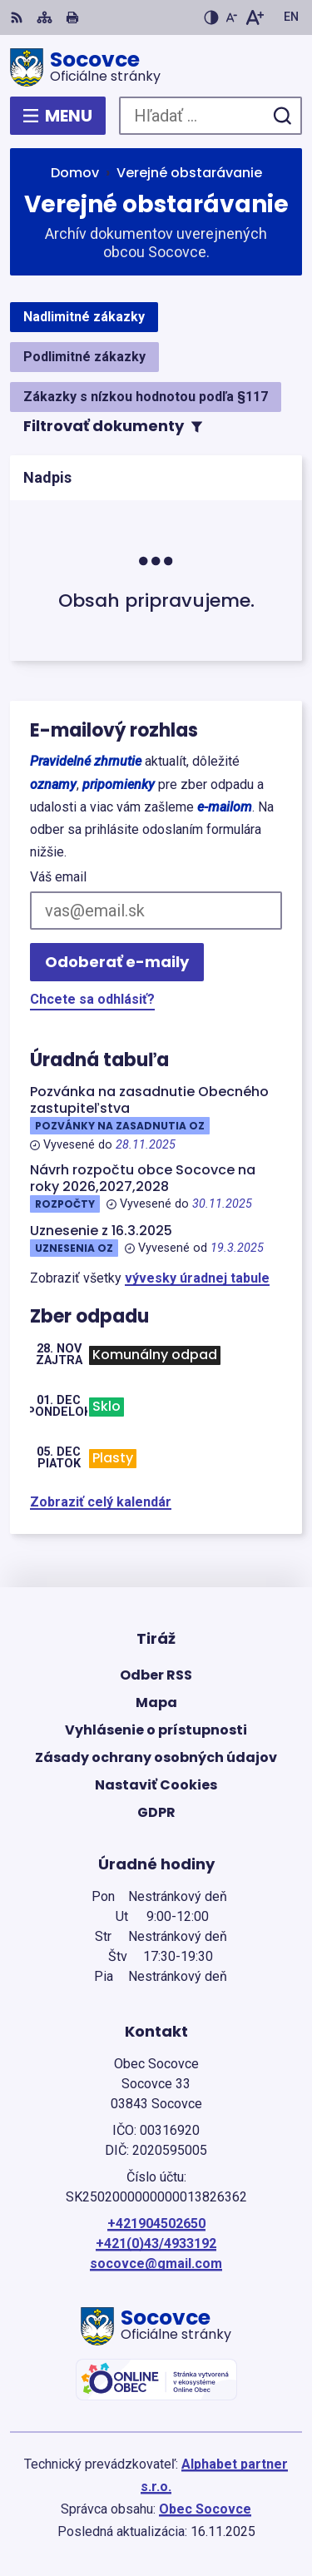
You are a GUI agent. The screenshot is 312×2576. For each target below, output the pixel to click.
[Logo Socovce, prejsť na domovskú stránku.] (156, 67)
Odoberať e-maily (117, 961)
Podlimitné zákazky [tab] (84, 357)
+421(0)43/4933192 (156, 2243)
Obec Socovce (205, 2509)
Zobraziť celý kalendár (100, 1502)
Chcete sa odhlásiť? (92, 999)
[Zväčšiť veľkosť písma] (254, 17)
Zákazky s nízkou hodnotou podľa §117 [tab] (145, 397)
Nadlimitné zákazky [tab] (84, 317)
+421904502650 (156, 2223)
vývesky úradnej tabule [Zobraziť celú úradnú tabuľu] (197, 1278)
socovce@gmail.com (156, 2263)
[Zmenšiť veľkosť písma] (231, 17)
